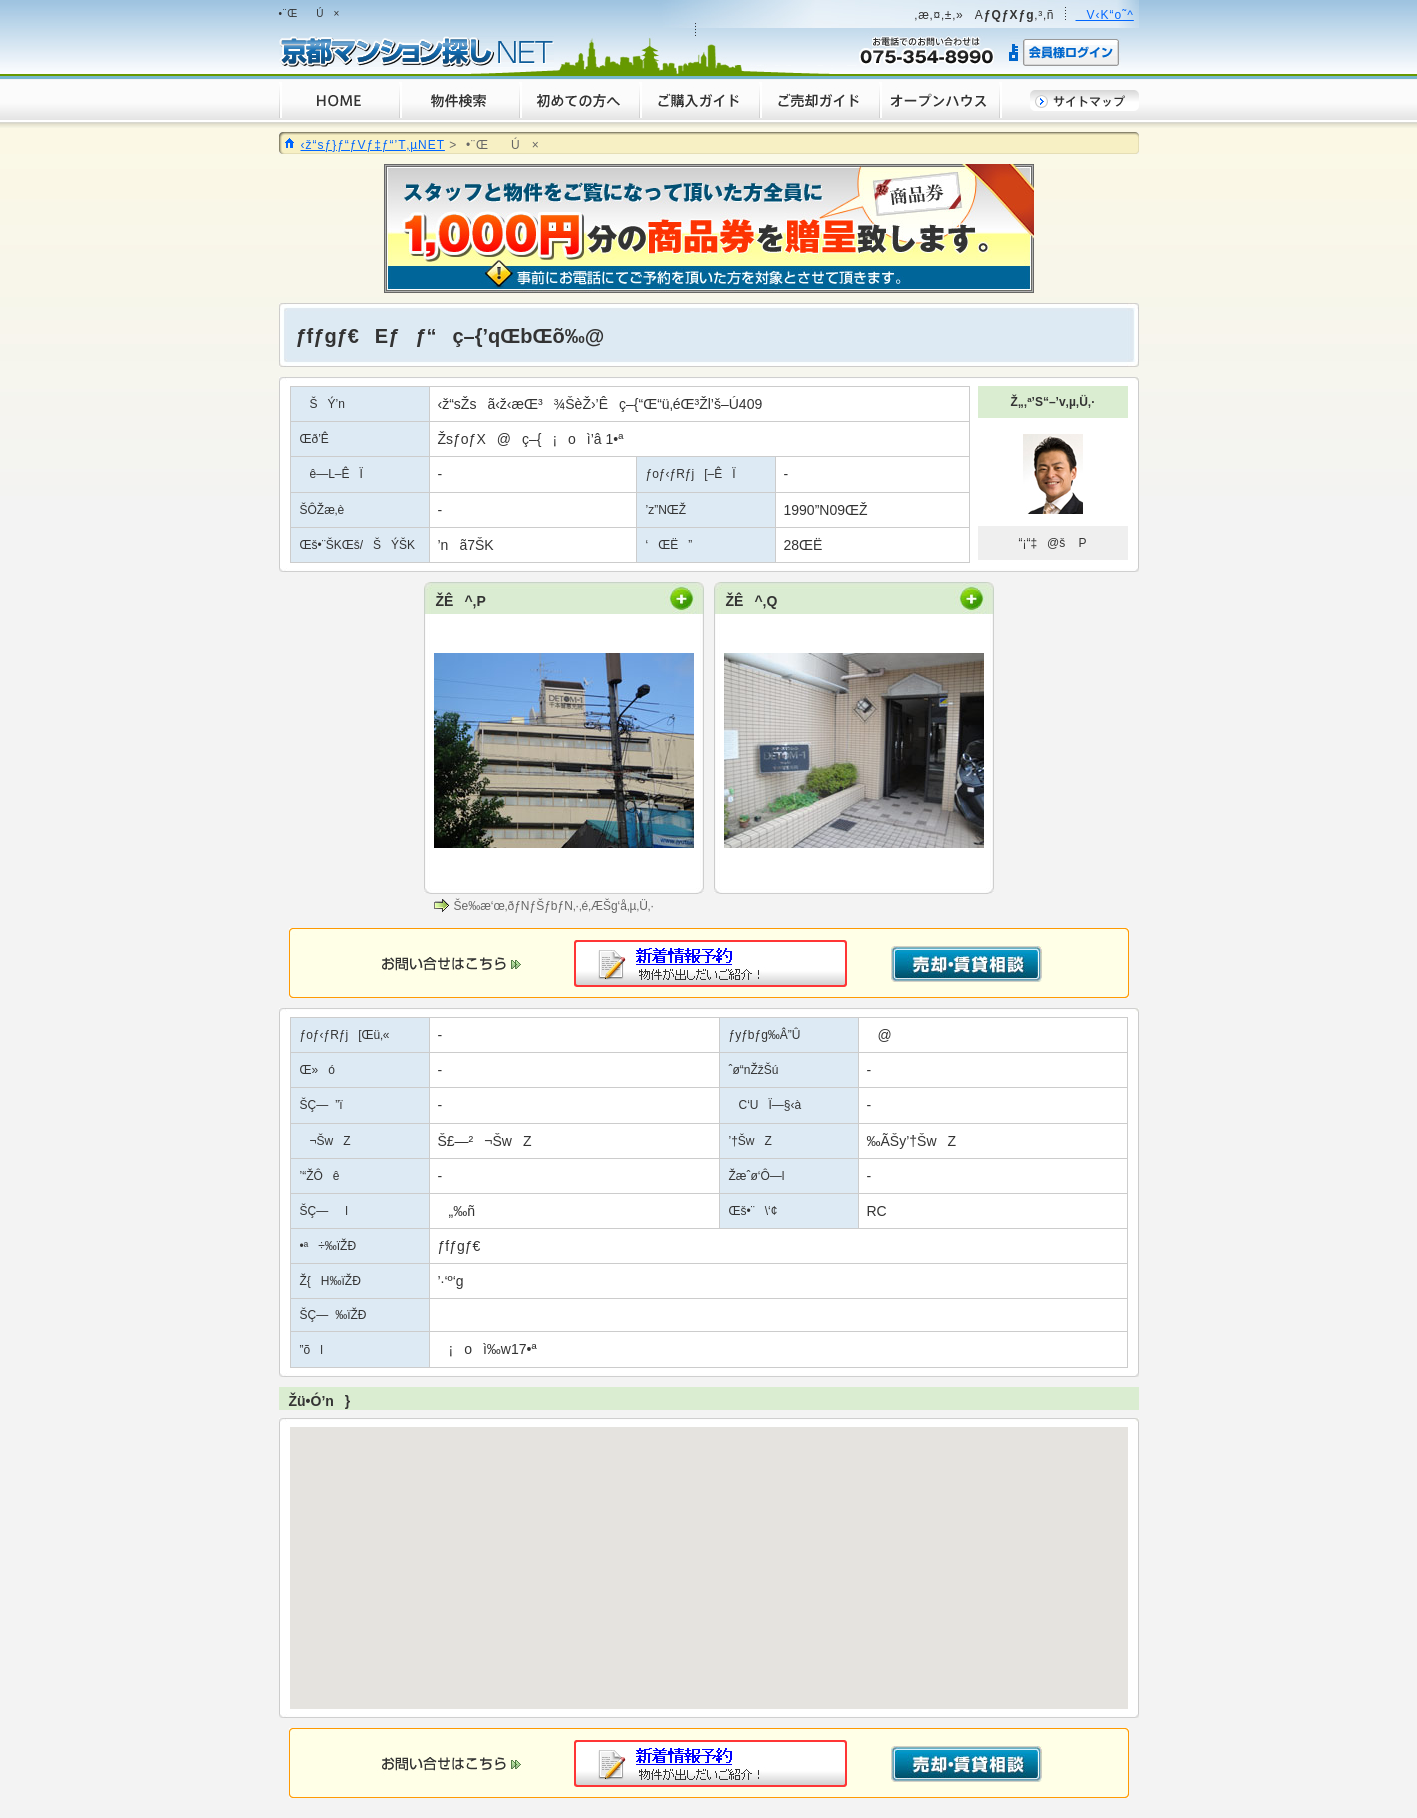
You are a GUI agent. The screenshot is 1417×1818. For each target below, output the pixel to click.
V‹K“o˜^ (1105, 15)
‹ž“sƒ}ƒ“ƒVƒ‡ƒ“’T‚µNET (373, 145)
